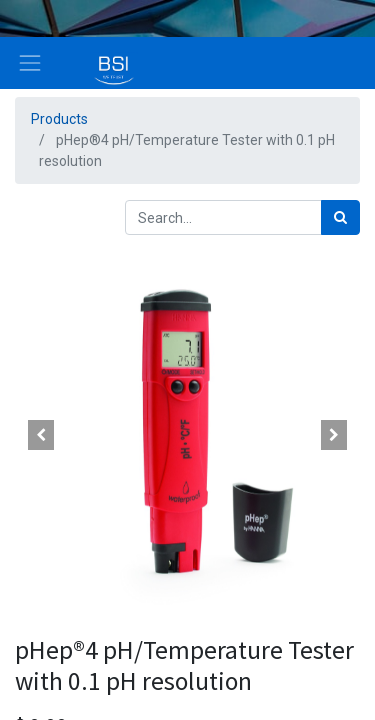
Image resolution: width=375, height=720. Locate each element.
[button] (41, 435)
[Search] (340, 217)
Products (59, 119)
